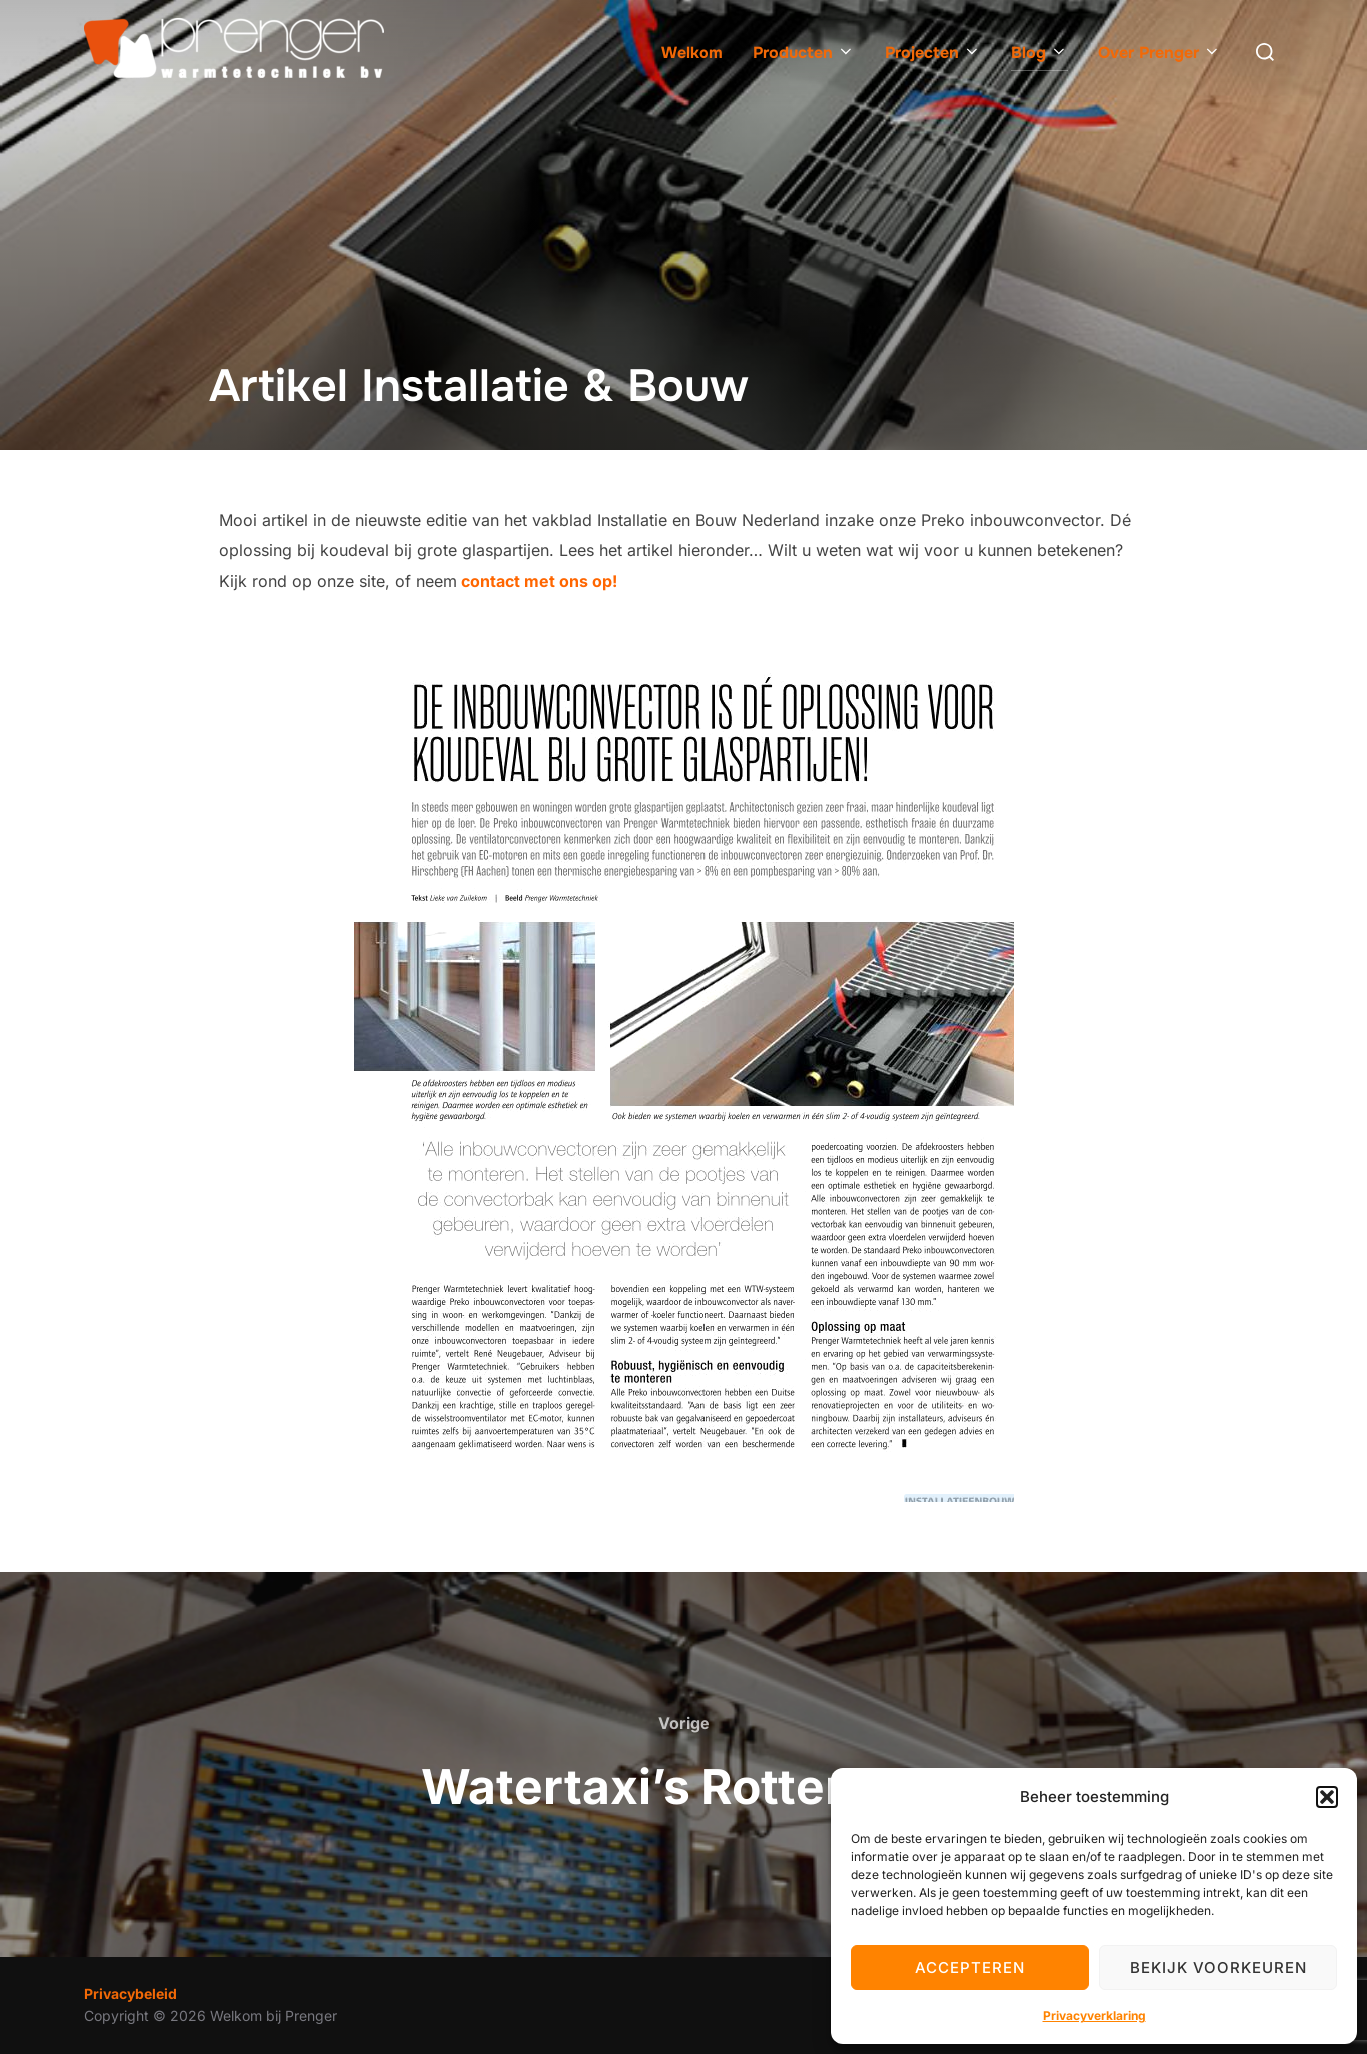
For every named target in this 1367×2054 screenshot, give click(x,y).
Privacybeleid (130, 1993)
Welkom (692, 52)
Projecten (933, 52)
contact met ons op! (537, 581)
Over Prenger (1159, 52)
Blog (1039, 52)
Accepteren (970, 1967)
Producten (804, 52)
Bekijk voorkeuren (1218, 1967)
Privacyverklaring (1094, 2015)
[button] (1327, 1797)
